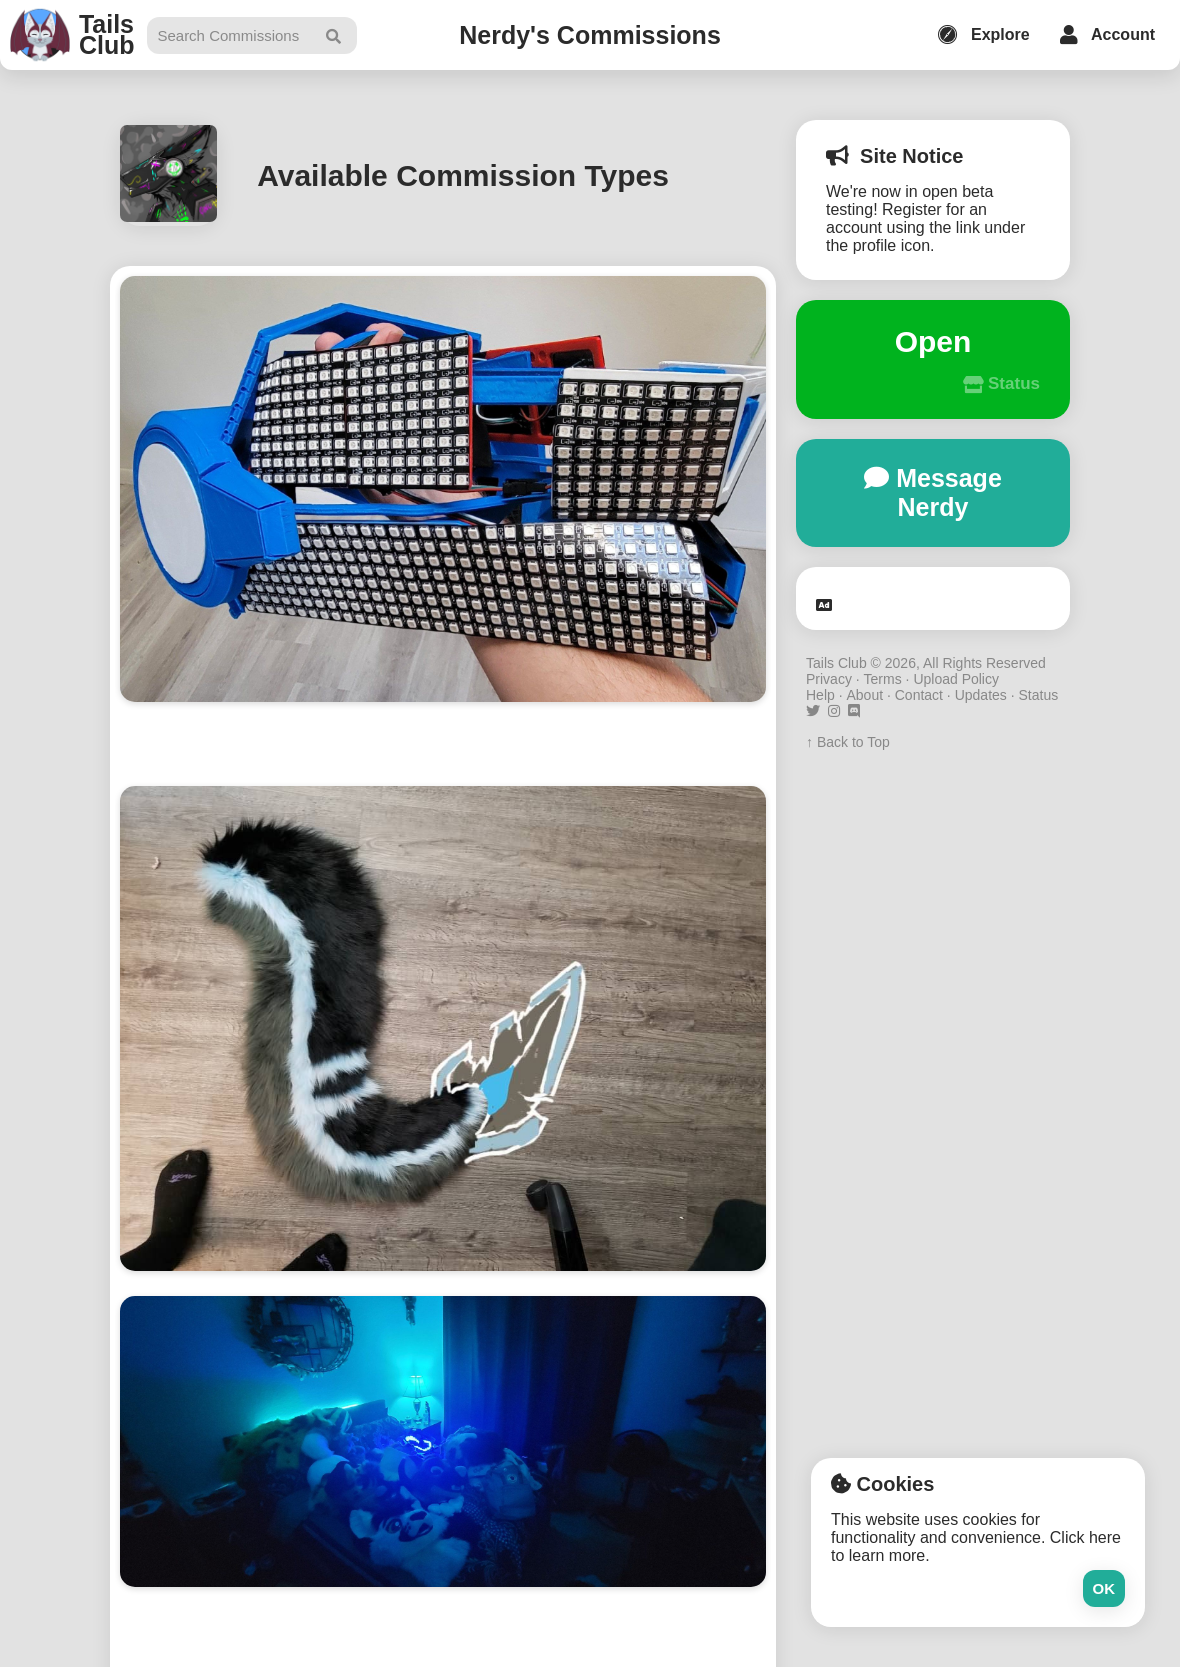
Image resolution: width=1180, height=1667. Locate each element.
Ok (1104, 1588)
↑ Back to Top (848, 742)
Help (820, 695)
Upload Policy (956, 679)
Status (1038, 695)
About (864, 695)
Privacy (829, 679)
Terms (883, 679)
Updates (981, 695)
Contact (919, 695)
